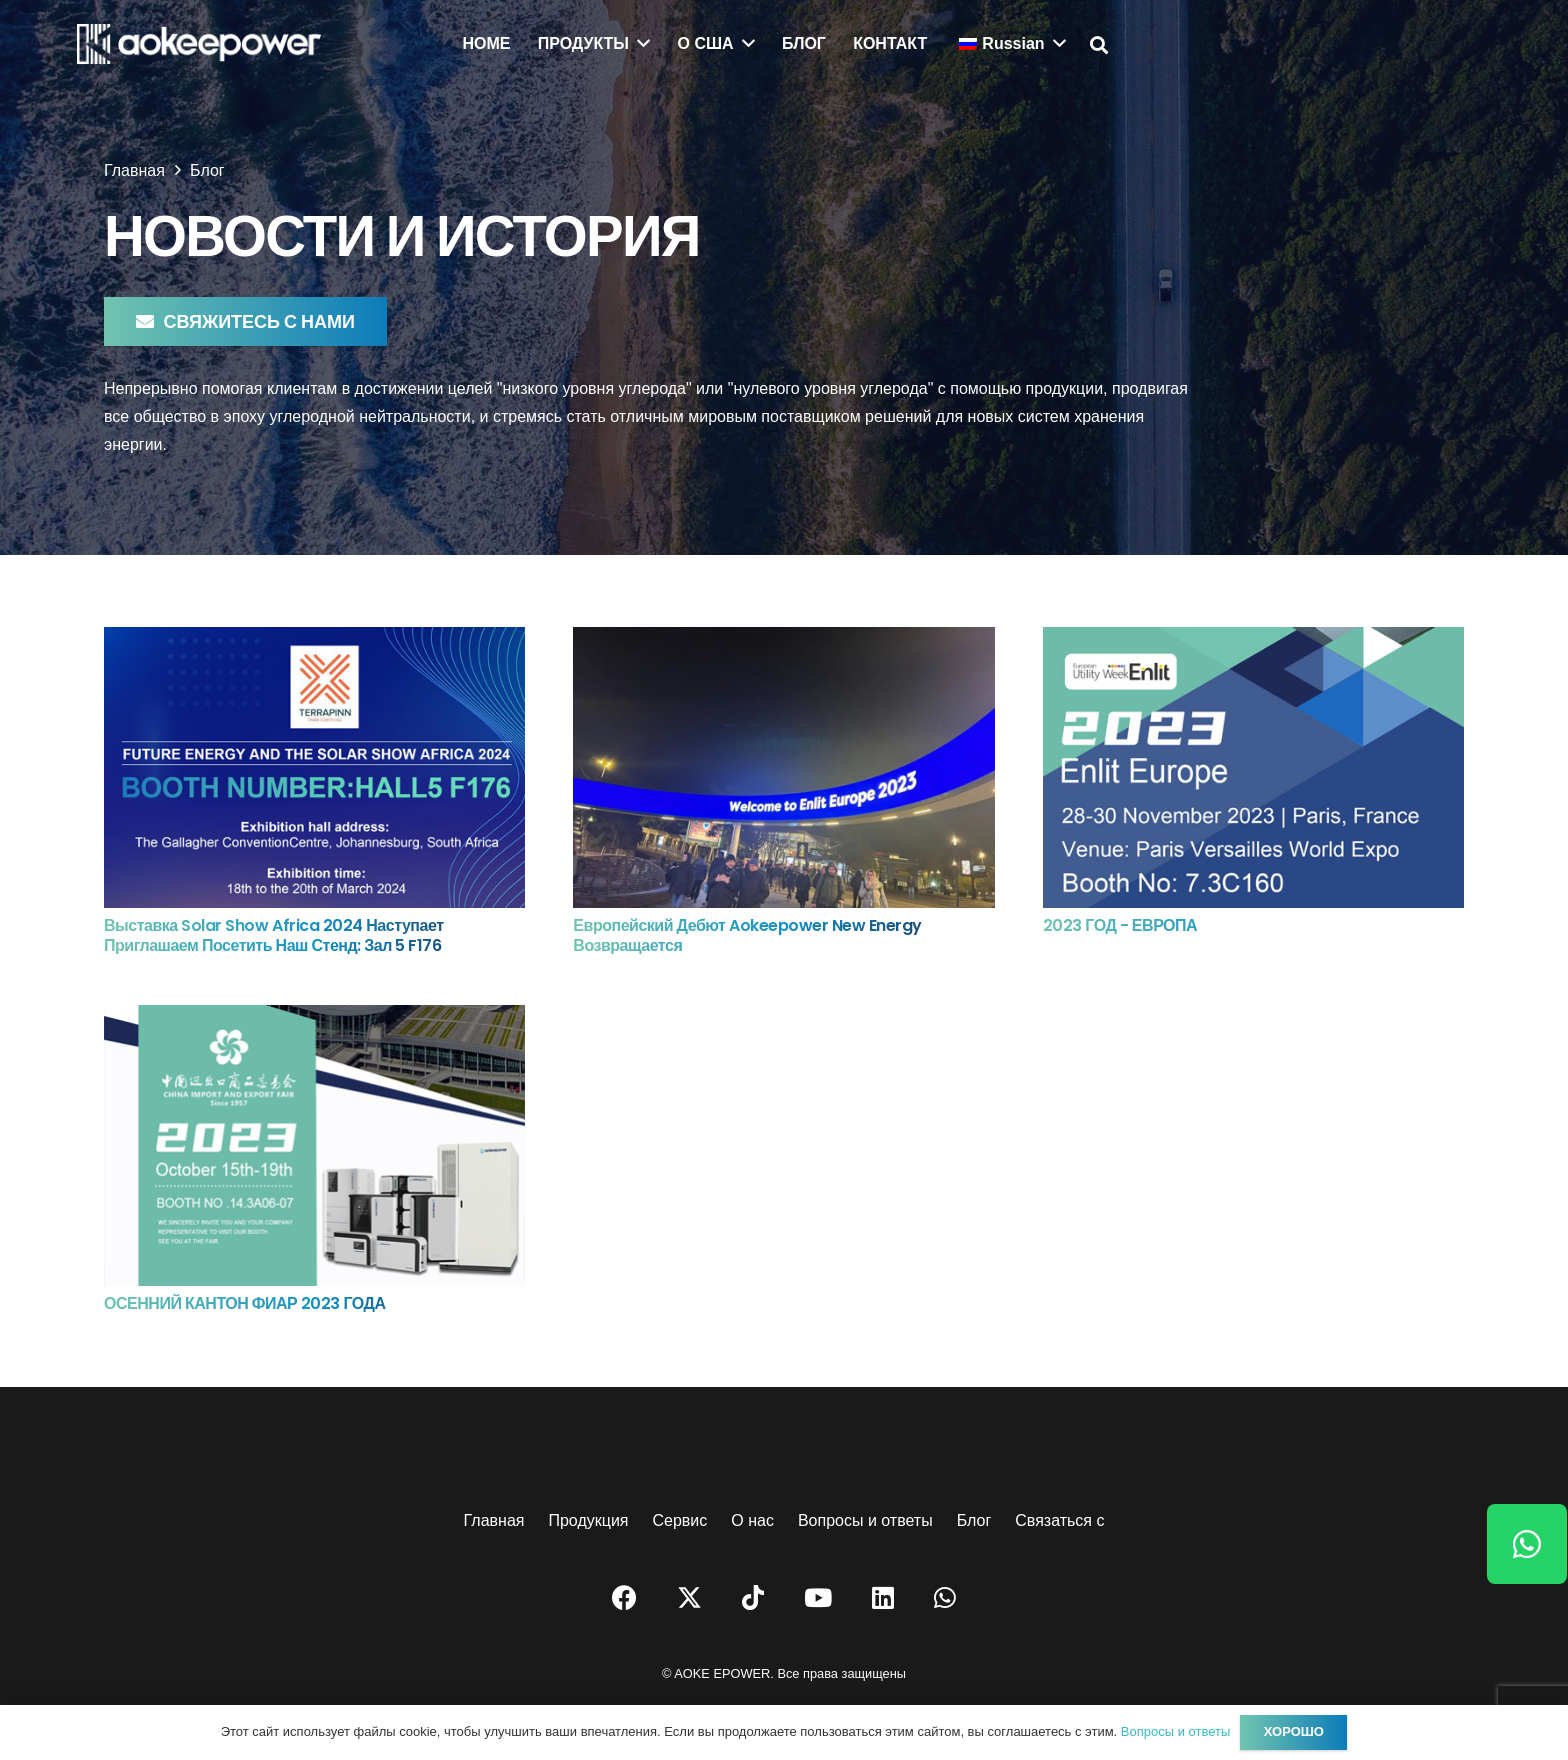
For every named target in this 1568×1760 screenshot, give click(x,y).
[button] (1100, 45)
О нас (752, 1520)
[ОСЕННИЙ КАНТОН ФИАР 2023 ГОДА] (314, 1018)
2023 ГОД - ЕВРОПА (1120, 925)
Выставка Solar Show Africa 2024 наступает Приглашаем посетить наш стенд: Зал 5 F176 (273, 936)
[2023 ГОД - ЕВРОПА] (1253, 640)
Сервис (680, 1520)
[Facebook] (624, 1597)
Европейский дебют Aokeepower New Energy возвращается (747, 936)
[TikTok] (753, 1597)
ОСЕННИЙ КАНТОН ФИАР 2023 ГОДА (245, 1303)
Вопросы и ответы (865, 1520)
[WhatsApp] (945, 1597)
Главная (494, 1520)
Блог (974, 1520)
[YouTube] (818, 1597)
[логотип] (199, 44)
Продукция (588, 1520)
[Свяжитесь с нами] (245, 321)
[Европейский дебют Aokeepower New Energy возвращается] (783, 640)
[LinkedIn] (883, 1597)
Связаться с (1059, 1520)
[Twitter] (689, 1598)
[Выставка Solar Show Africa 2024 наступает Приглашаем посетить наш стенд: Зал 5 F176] (314, 640)
